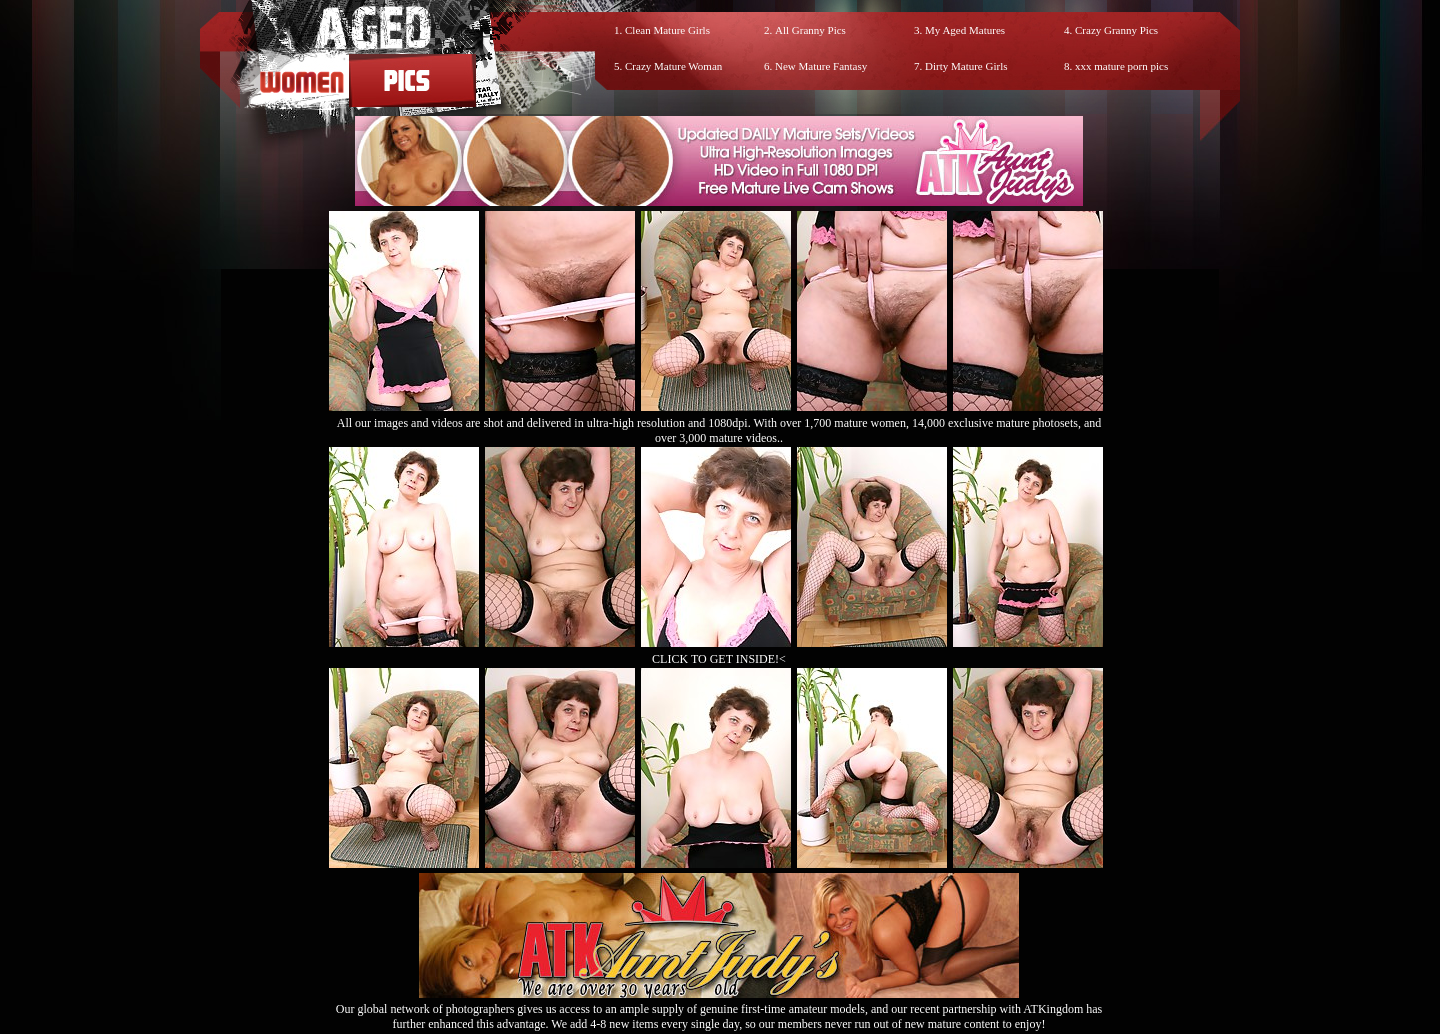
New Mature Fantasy (821, 66)
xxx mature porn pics (1121, 66)
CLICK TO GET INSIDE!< (719, 659)
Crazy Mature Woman (673, 66)
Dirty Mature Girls (966, 66)
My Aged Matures (965, 30)
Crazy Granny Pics (1116, 30)
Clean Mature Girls (667, 30)
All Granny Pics (810, 30)
